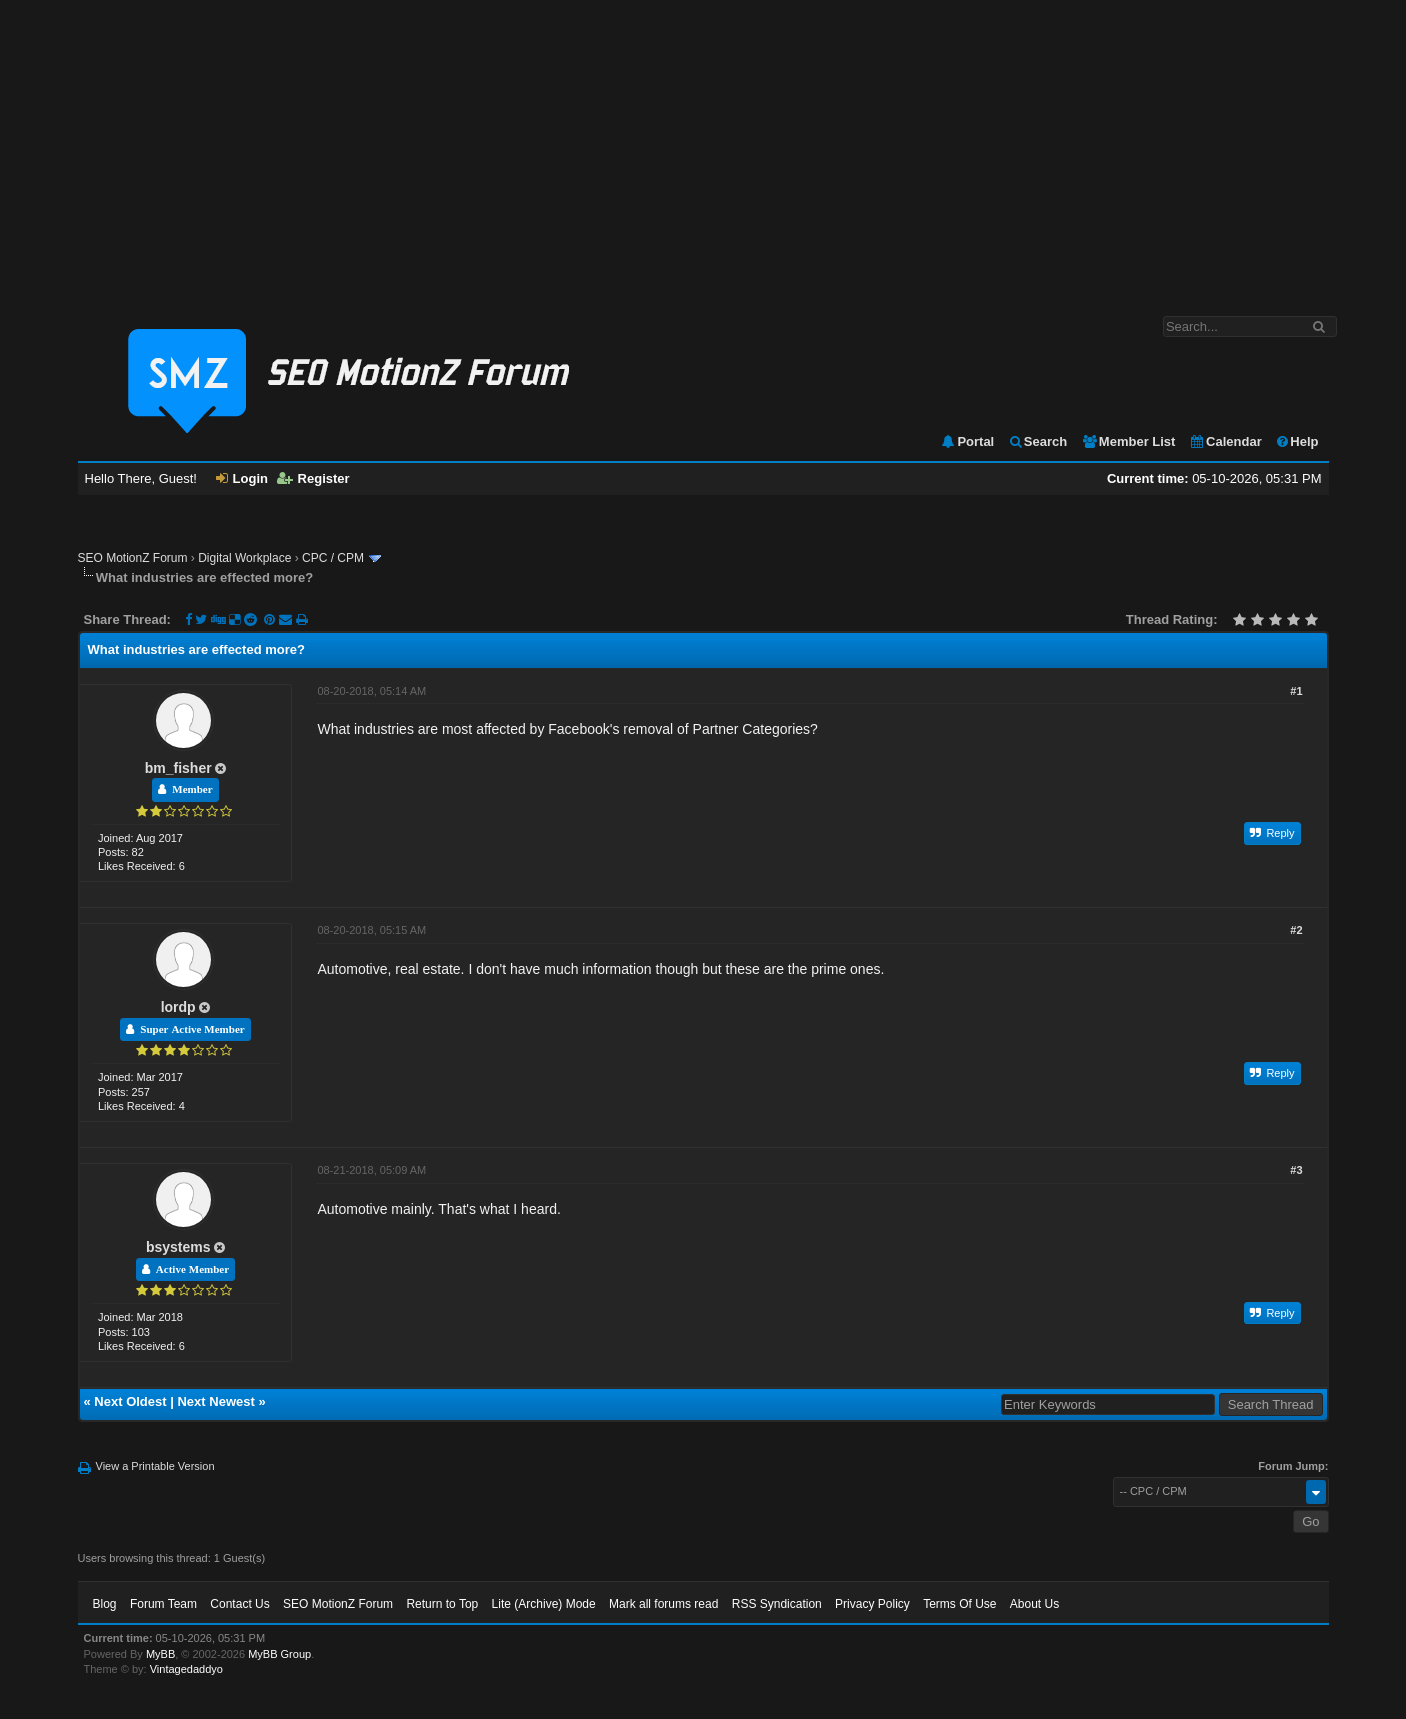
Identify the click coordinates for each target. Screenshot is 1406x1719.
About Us (1034, 1604)
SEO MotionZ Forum (133, 558)
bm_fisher (178, 768)
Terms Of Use (959, 1604)
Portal (967, 441)
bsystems (178, 1247)
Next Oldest (130, 1401)
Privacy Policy (872, 1604)
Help (1296, 441)
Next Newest (215, 1401)
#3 (1296, 1170)
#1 (1296, 691)
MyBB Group (279, 1654)
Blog (105, 1604)
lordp (178, 1007)
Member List (1128, 441)
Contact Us (239, 1604)
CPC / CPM (333, 558)
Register (313, 478)
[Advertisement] (703, 148)
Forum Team (163, 1604)
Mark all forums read (663, 1604)
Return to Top (442, 1604)
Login (242, 478)
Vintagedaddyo (186, 1669)
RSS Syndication (777, 1604)
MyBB (160, 1654)
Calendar (1225, 441)
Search (1037, 441)
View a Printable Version (155, 1466)
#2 (1296, 930)
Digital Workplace (244, 558)
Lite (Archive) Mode (544, 1604)
